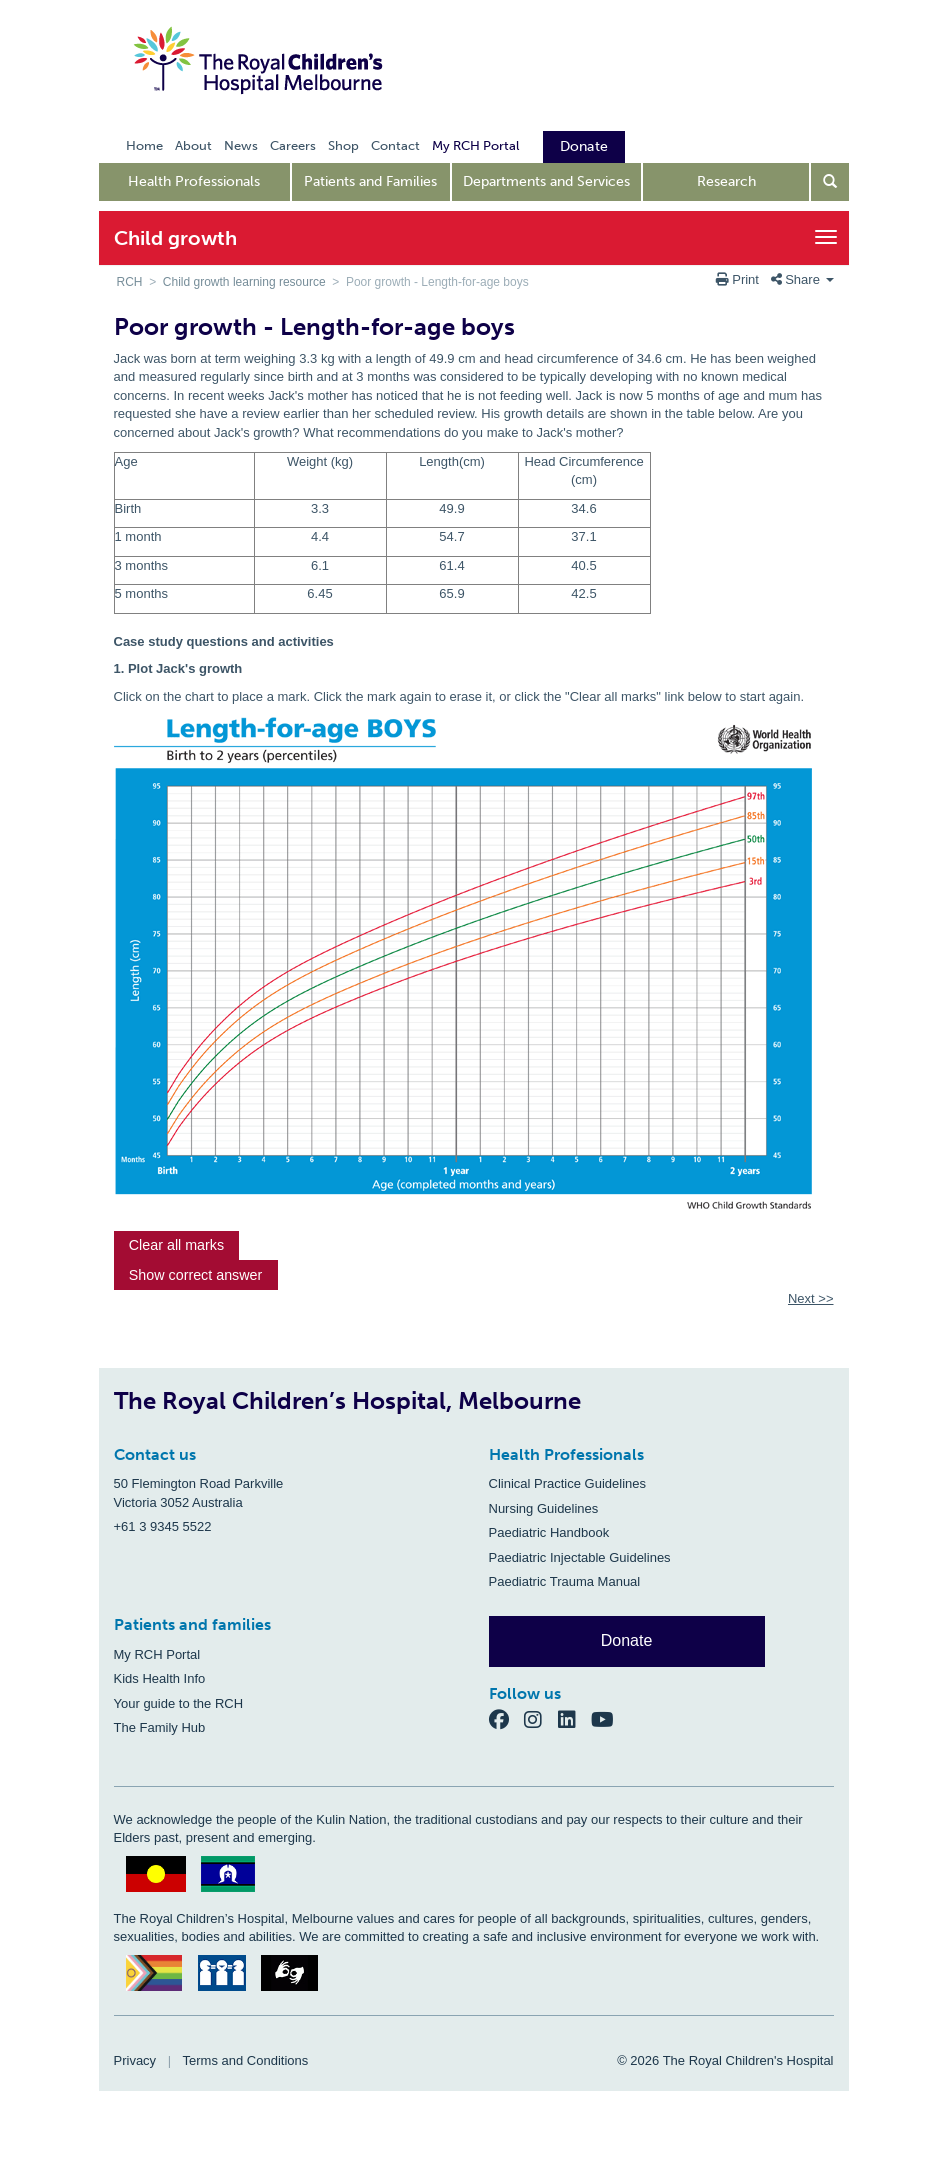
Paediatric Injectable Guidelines (580, 1557)
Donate (627, 1640)
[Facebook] (507, 1719)
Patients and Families (370, 181)
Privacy (135, 2060)
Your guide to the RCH (179, 1703)
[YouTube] (608, 1719)
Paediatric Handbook (549, 1532)
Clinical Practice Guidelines (568, 1483)
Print (739, 279)
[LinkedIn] (575, 1719)
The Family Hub (160, 1727)
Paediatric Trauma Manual (565, 1581)
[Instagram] (541, 1719)
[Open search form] (830, 182)
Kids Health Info (160, 1678)
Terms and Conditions (246, 2060)
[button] (177, 1245)
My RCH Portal (157, 1654)
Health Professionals (194, 181)
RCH (130, 282)
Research (726, 181)
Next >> (811, 1298)
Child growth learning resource (244, 282)
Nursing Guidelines (544, 1508)
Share (802, 279)
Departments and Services (546, 181)
